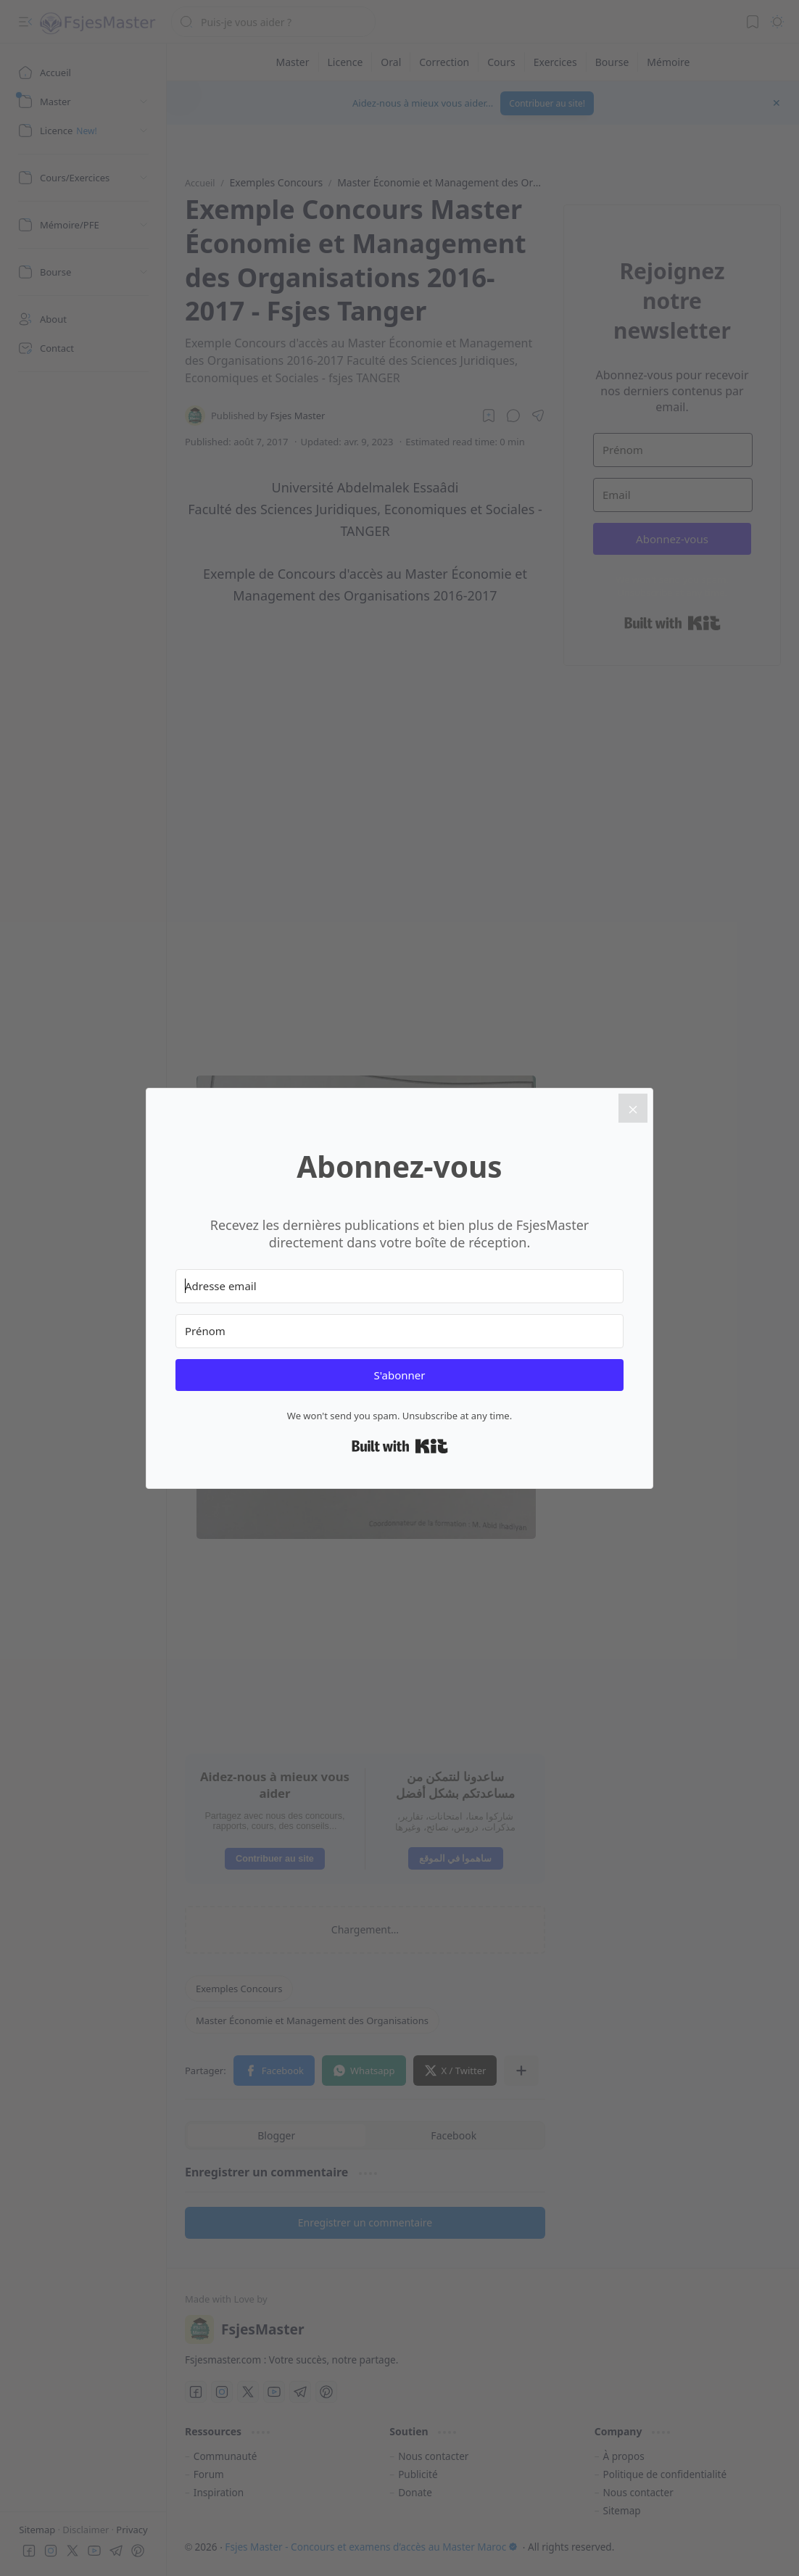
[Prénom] (399, 1331)
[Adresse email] (399, 1286)
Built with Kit (400, 1446)
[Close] (632, 1108)
